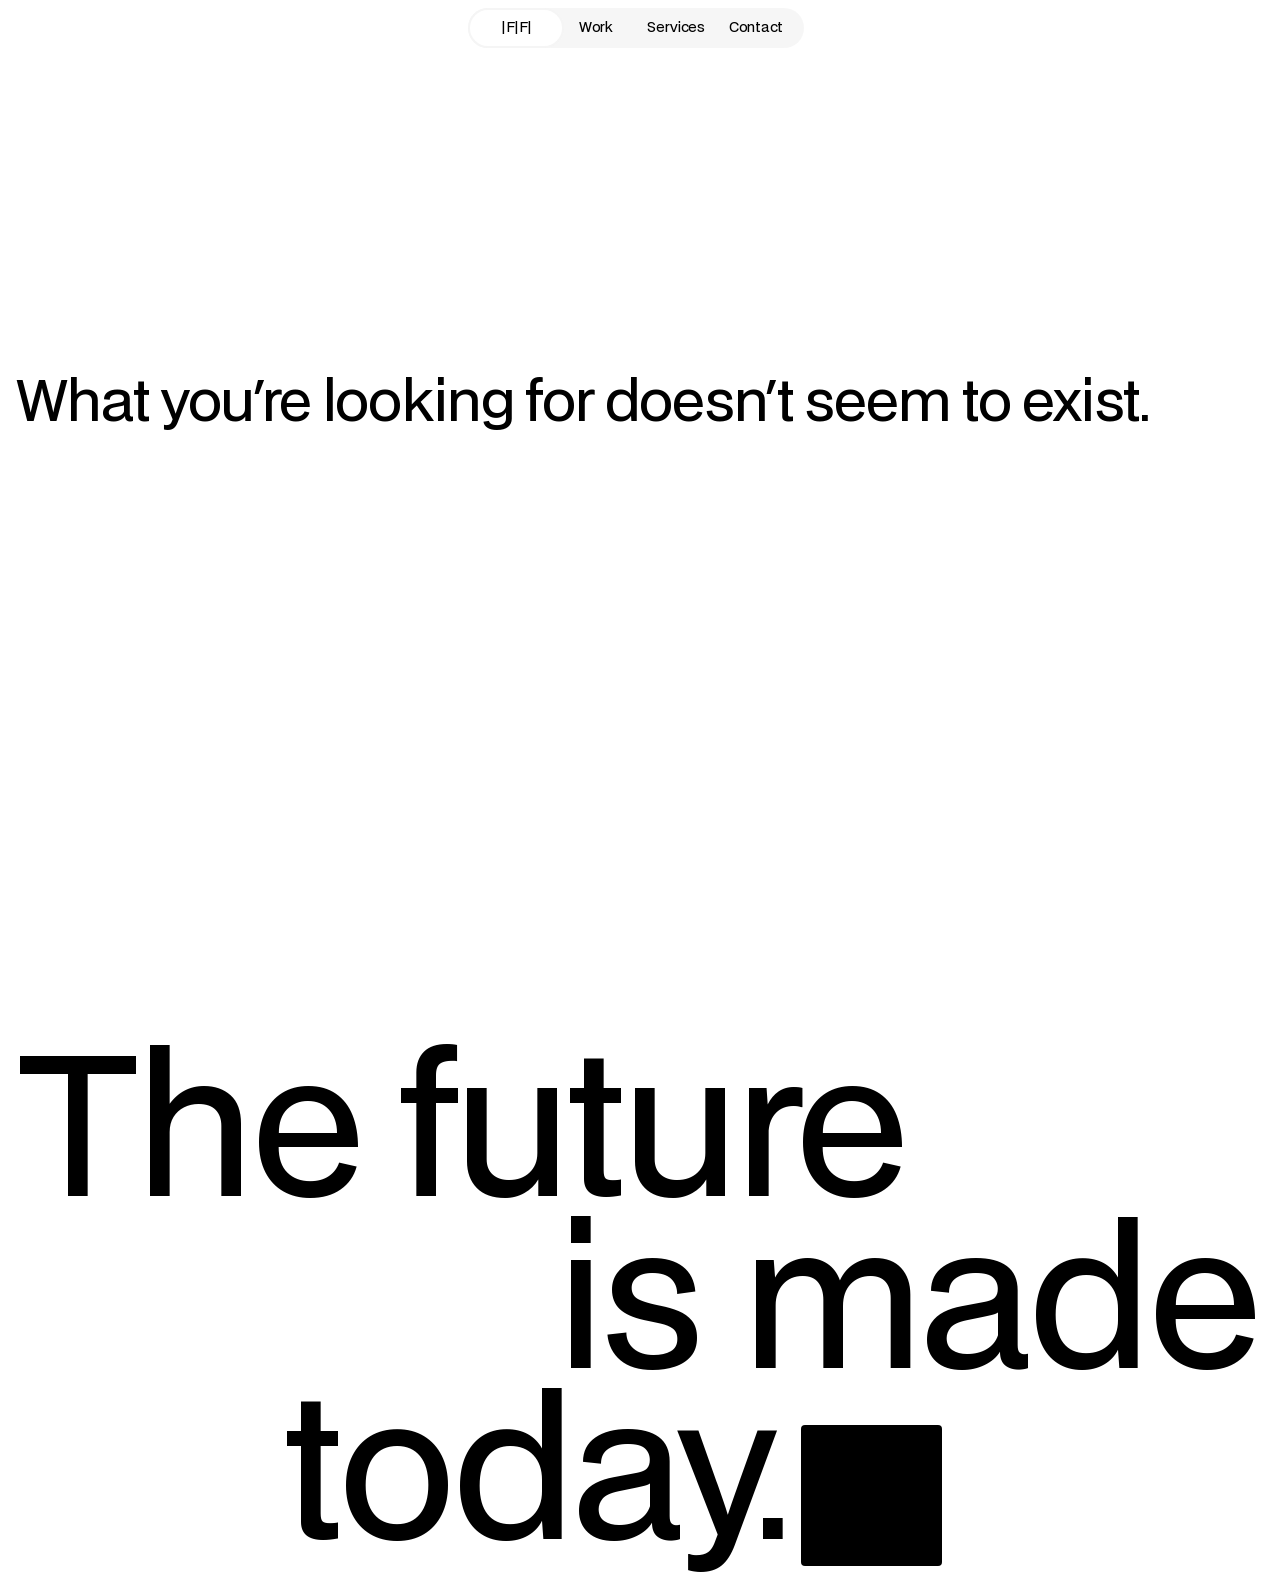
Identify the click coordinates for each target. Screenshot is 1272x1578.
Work (596, 27)
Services (676, 27)
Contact (756, 27)
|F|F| (516, 27)
